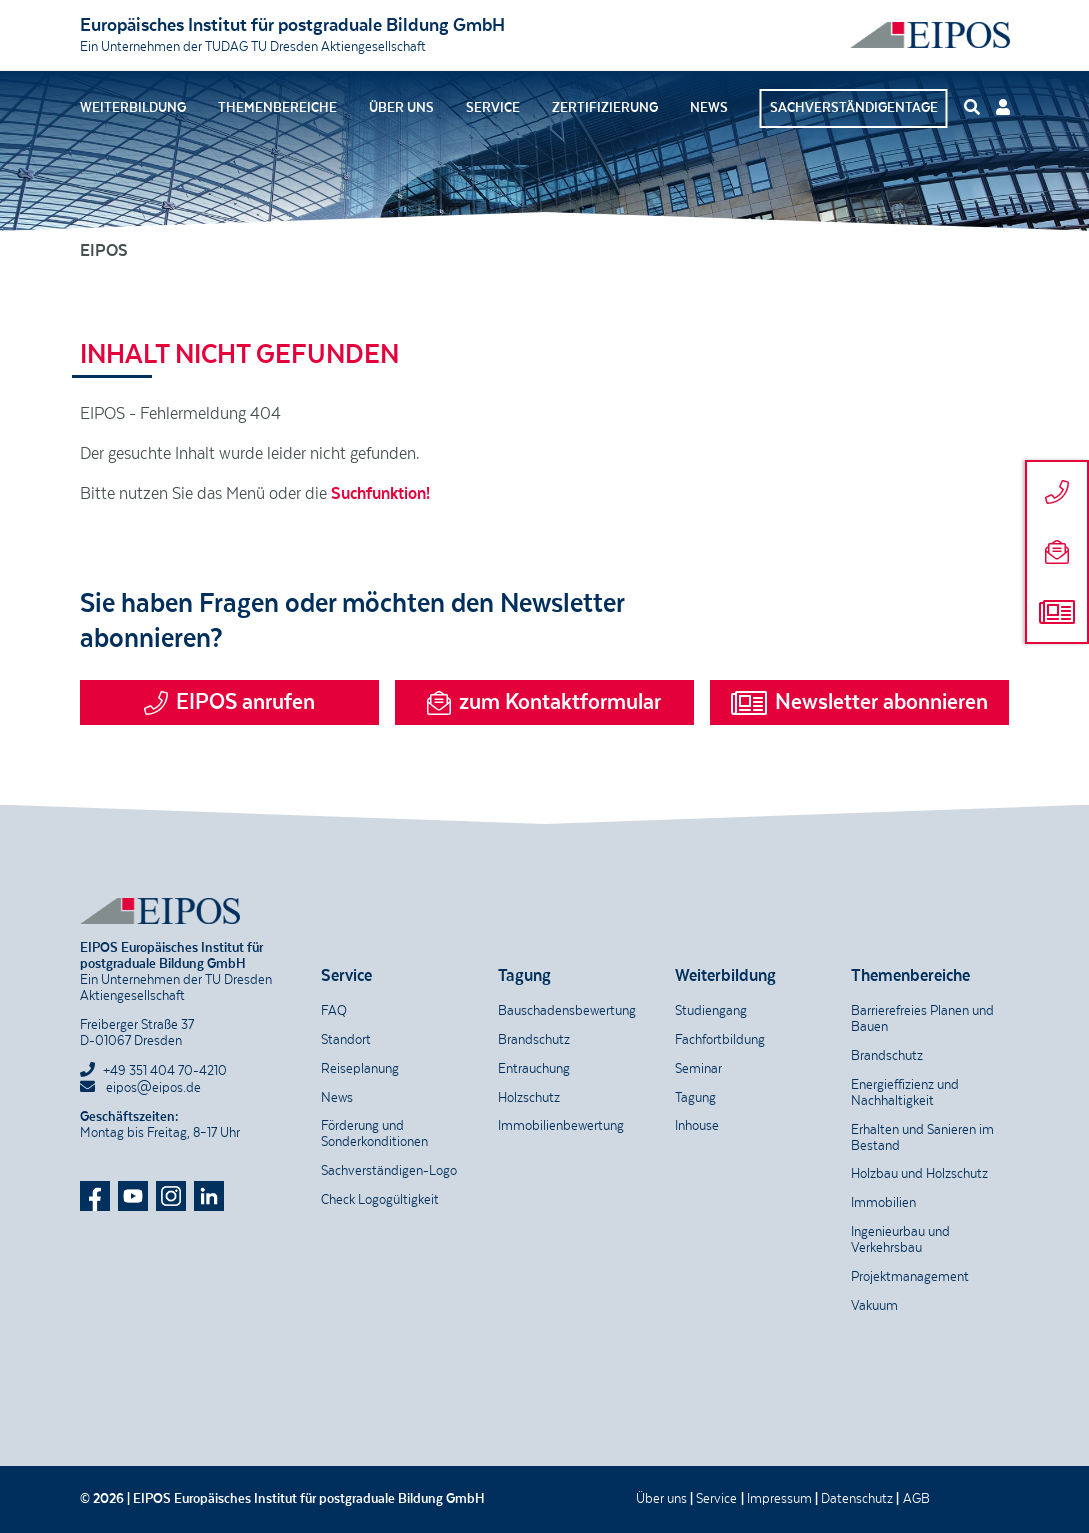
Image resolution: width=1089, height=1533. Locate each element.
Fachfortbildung (720, 1040)
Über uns (401, 108)
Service (493, 108)
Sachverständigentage (854, 108)
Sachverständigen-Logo (389, 1171)
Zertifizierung (605, 108)
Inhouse (697, 1126)
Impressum (779, 1499)
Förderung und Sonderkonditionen (374, 1134)
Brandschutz (534, 1040)
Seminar (698, 1069)
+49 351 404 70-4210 (165, 1071)
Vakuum (874, 1306)
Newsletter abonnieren (859, 702)
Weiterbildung (133, 108)
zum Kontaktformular (544, 702)
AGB (916, 1499)
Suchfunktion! (380, 494)
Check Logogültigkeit (380, 1200)
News (709, 108)
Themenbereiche (277, 108)
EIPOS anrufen (229, 702)
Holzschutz (529, 1098)
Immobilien (883, 1203)
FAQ (334, 1011)
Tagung (695, 1098)
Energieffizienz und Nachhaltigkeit (905, 1093)
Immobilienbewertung (561, 1126)
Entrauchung (534, 1069)
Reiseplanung (360, 1069)
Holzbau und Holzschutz (919, 1174)
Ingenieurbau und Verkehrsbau (900, 1240)
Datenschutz (857, 1499)
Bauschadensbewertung (567, 1011)
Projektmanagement (910, 1277)
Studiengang (711, 1011)
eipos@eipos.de (140, 1088)
